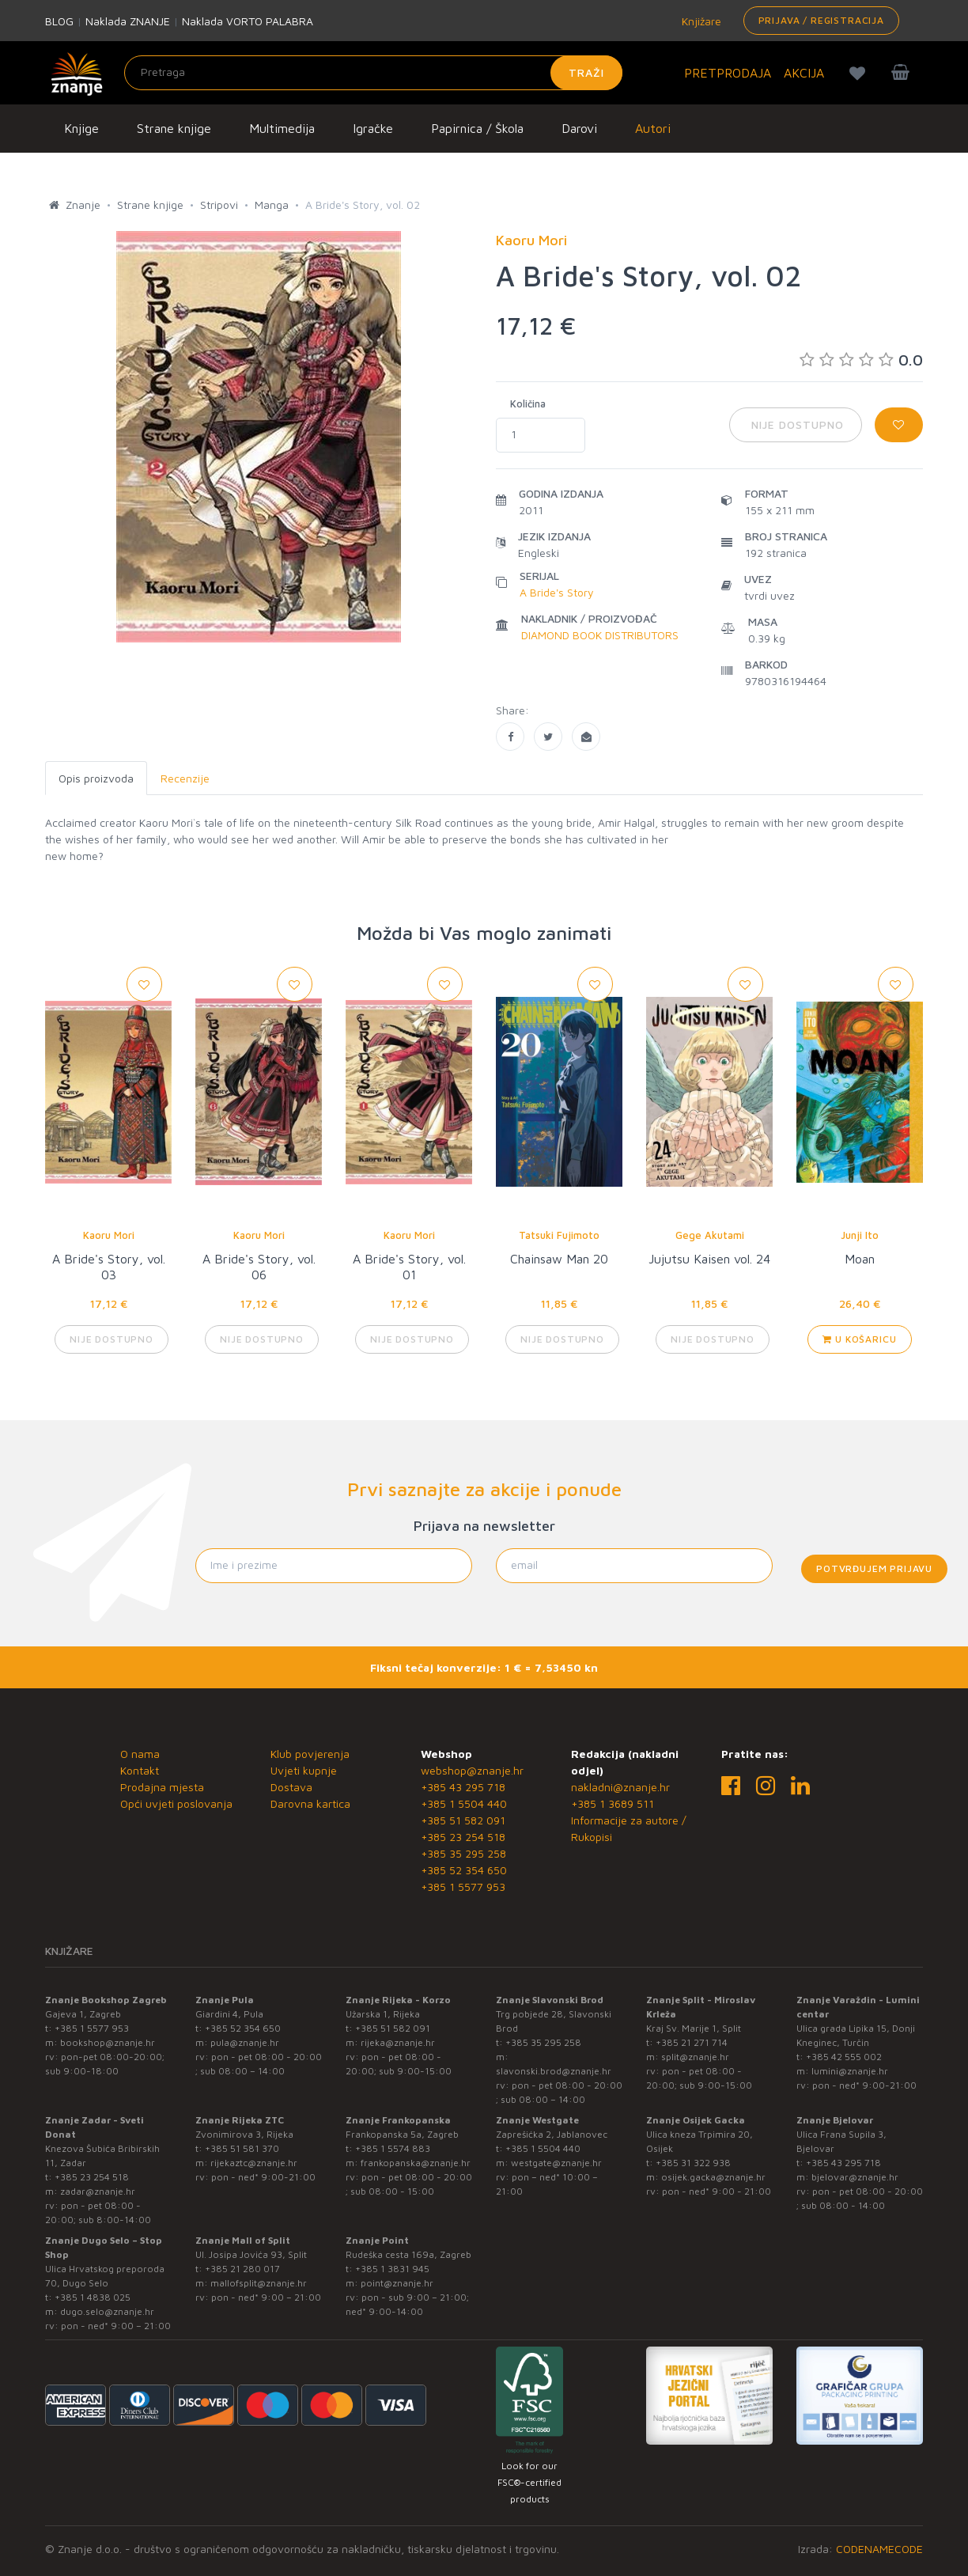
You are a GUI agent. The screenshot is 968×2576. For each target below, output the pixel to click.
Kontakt (139, 1770)
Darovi (579, 128)
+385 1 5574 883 (392, 2148)
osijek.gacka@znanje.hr (713, 2177)
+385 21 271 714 (692, 2042)
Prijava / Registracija (821, 20)
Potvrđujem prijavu (874, 1568)
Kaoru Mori (108, 1235)
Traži (586, 72)
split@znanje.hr (695, 2057)
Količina (528, 403)
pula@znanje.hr (244, 2042)
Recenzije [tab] (185, 778)
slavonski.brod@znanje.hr (553, 2071)
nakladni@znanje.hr (620, 1787)
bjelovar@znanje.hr (854, 2177)
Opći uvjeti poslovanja (176, 1803)
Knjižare (700, 21)
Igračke (373, 128)
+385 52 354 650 (464, 1870)
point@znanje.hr (397, 2283)
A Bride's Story (557, 592)
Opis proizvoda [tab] (96, 778)
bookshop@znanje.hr (107, 2042)
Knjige (81, 128)
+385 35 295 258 (463, 1853)
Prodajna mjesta (162, 1787)
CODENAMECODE (879, 2548)
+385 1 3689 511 (612, 1803)
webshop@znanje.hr (472, 1770)
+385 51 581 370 (242, 2148)
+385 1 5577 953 (463, 1886)
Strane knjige (174, 128)
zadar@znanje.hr (97, 2191)
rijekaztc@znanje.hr (253, 2163)
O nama (140, 1753)
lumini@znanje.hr (849, 2071)
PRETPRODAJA (727, 73)
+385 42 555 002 (844, 2057)
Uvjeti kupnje (303, 1770)
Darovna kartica (310, 1803)
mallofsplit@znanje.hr (258, 2283)
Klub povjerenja (310, 1753)
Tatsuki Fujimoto (559, 1235)
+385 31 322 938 (693, 2163)
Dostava (291, 1787)
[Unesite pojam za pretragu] (373, 72)
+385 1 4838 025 (92, 2297)
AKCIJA (804, 73)
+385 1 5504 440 (464, 1803)
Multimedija (282, 128)
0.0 (861, 359)
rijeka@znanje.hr (398, 2042)
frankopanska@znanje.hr (416, 2163)
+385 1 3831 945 (392, 2269)
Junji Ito (860, 1235)
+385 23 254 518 (463, 1836)
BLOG (59, 21)
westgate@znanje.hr (556, 2163)
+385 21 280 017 (242, 2269)
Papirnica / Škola (477, 128)
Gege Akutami (709, 1235)
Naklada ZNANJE (127, 21)
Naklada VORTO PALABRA (247, 21)
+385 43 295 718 (463, 1787)
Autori (653, 128)
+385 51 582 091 (463, 1820)
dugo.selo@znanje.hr (107, 2311)
